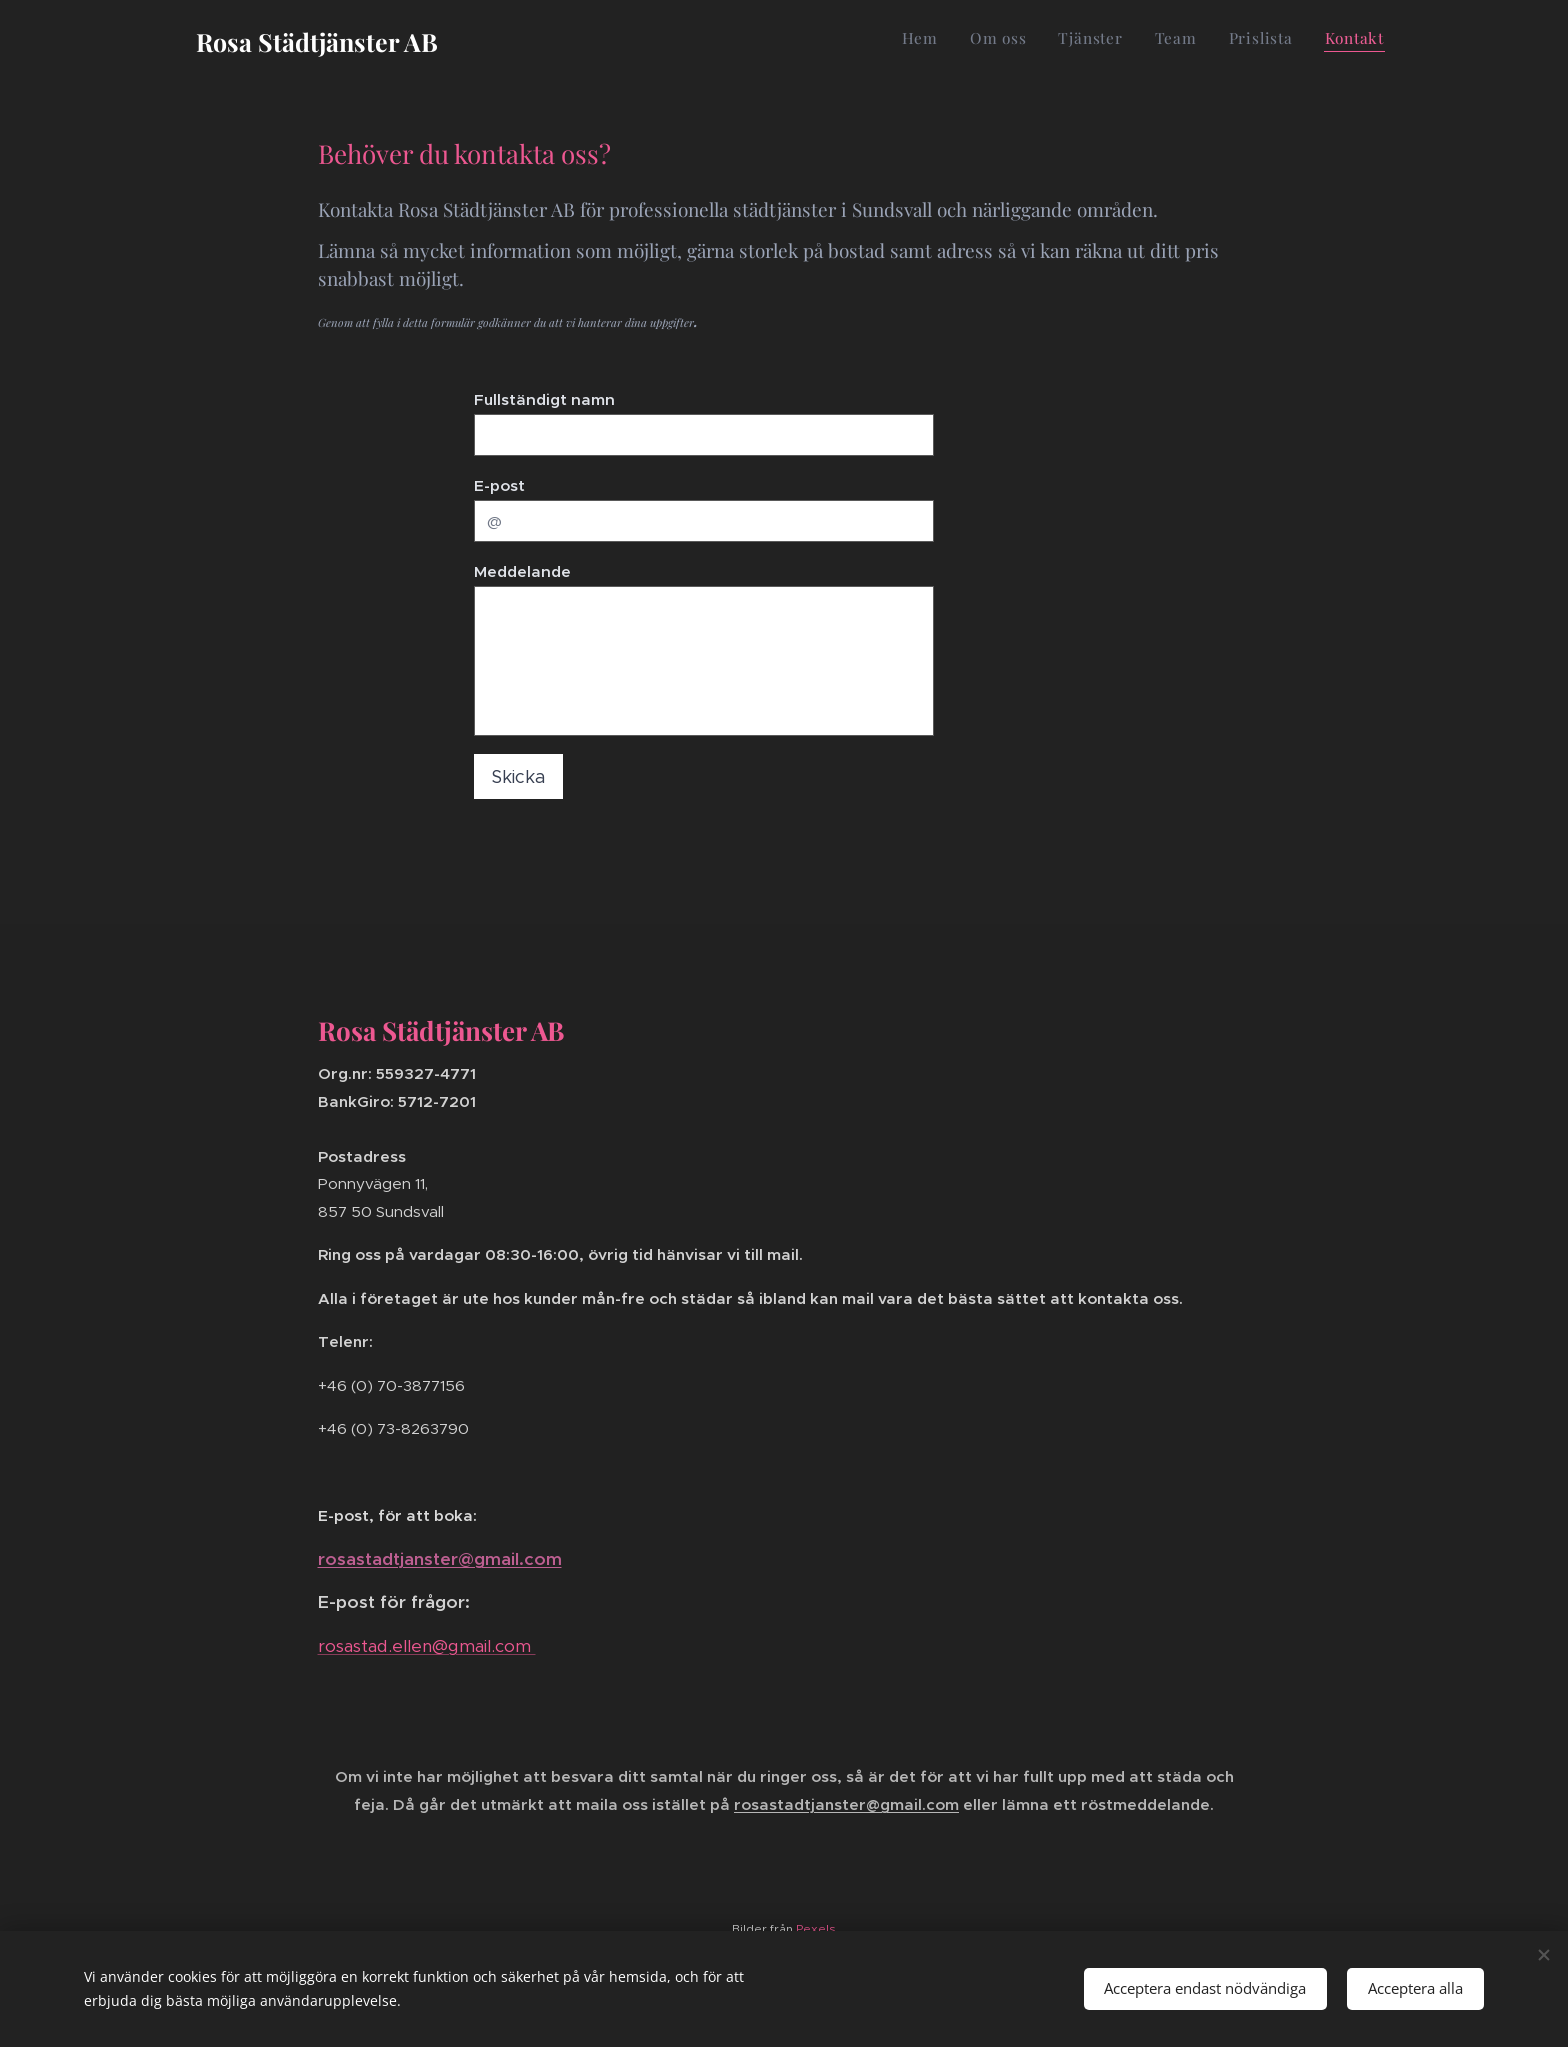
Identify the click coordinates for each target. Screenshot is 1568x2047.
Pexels (816, 1927)
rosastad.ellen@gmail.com (427, 1646)
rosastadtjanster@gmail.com (440, 1559)
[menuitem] (1229, 41)
